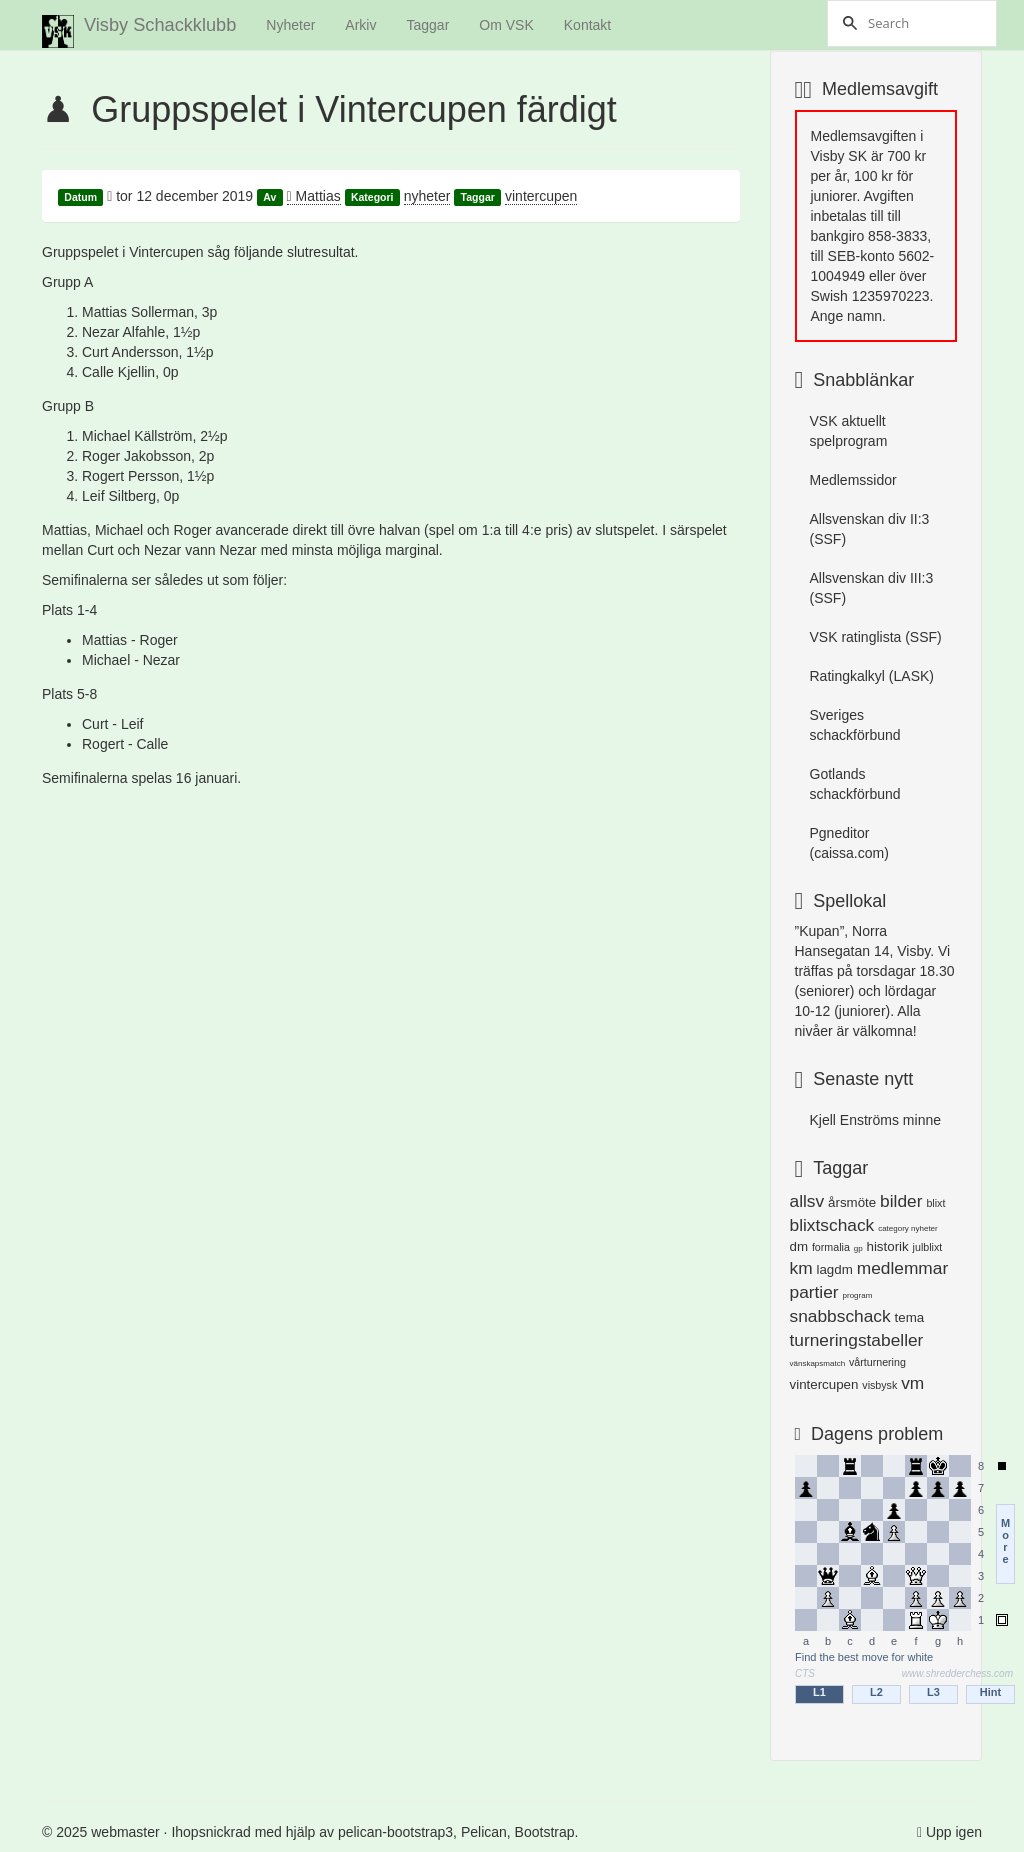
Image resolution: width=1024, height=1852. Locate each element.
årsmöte (852, 1202)
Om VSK (506, 25)
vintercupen (541, 196)
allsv (807, 1201)
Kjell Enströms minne (876, 1120)
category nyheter (908, 1228)
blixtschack (832, 1225)
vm (912, 1383)
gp (858, 1248)
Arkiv (360, 25)
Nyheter (290, 25)
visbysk (879, 1385)
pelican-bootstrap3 (395, 1832)
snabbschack (840, 1316)
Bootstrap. (547, 1832)
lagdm (835, 1269)
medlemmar (902, 1268)
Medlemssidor (853, 480)
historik (888, 1246)
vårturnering (877, 1362)
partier (814, 1292)
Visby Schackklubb (139, 31)
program (858, 1295)
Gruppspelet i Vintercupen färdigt (354, 109)
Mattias (314, 196)
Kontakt (587, 25)
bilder (901, 1201)
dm (799, 1246)
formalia (831, 1247)
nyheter (427, 196)
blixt (935, 1203)
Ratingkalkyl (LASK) (872, 676)
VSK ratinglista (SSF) (876, 637)
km (801, 1268)
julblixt (928, 1247)
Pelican (484, 1832)
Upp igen (954, 1832)
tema (910, 1317)
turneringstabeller (857, 1340)
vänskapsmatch (818, 1363)
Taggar (427, 25)
